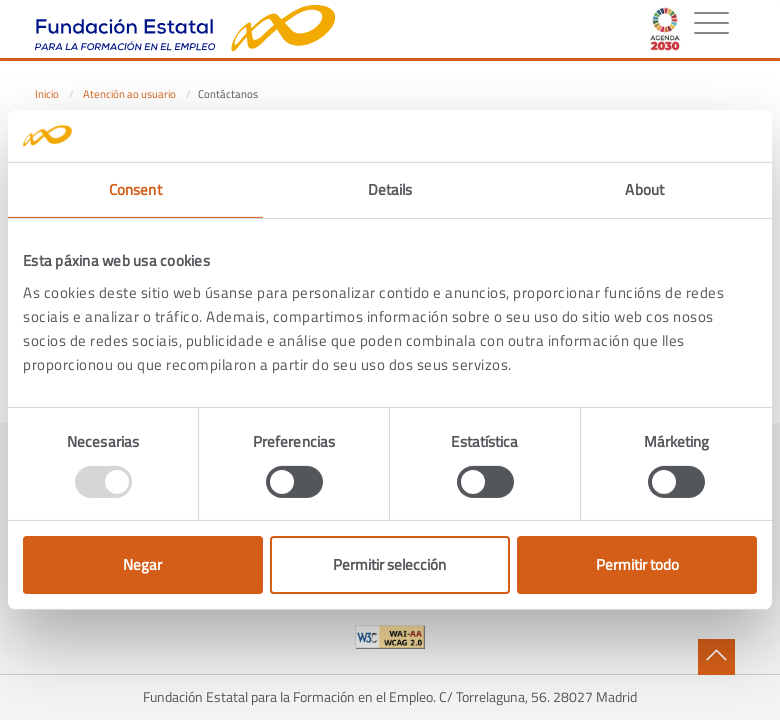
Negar (142, 564)
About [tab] (644, 189)
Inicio (47, 94)
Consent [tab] (135, 189)
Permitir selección (389, 564)
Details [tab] (390, 189)
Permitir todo (637, 564)
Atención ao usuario (129, 94)
